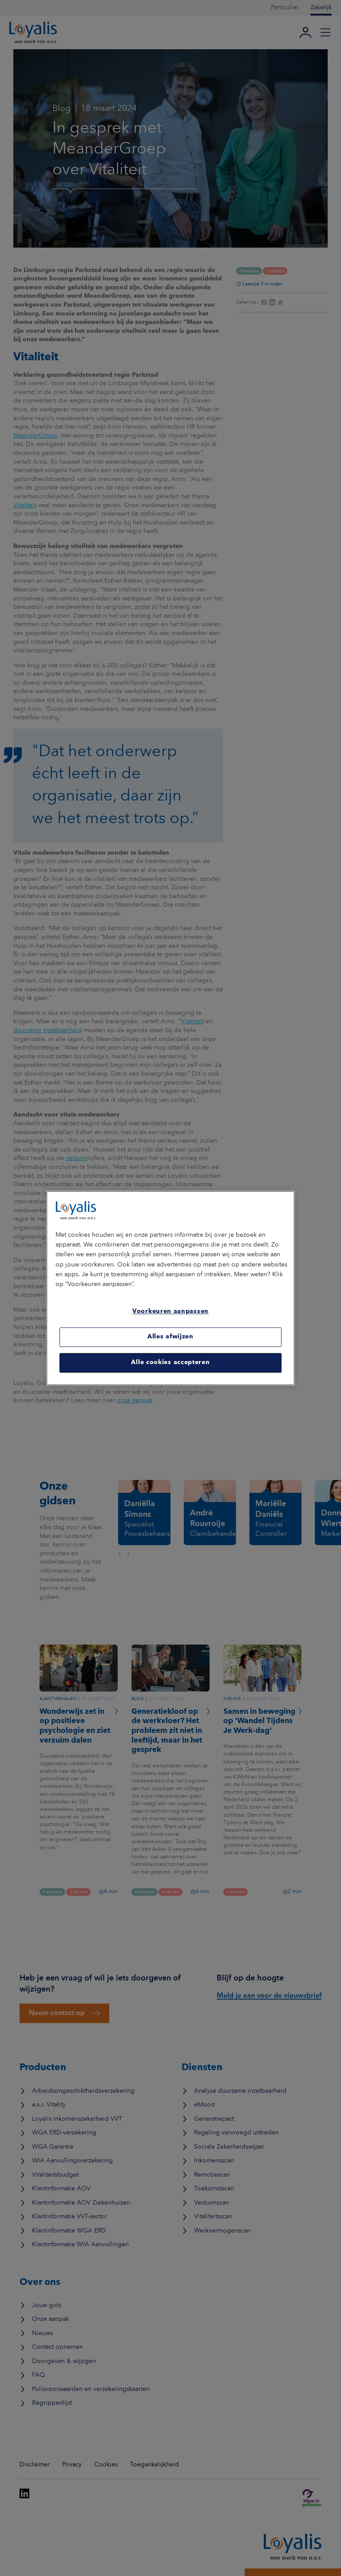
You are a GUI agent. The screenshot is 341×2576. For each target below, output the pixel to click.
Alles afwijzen (170, 1337)
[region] (170, 1288)
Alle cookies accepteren (170, 1363)
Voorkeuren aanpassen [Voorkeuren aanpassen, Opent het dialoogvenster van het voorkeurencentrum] (170, 1312)
